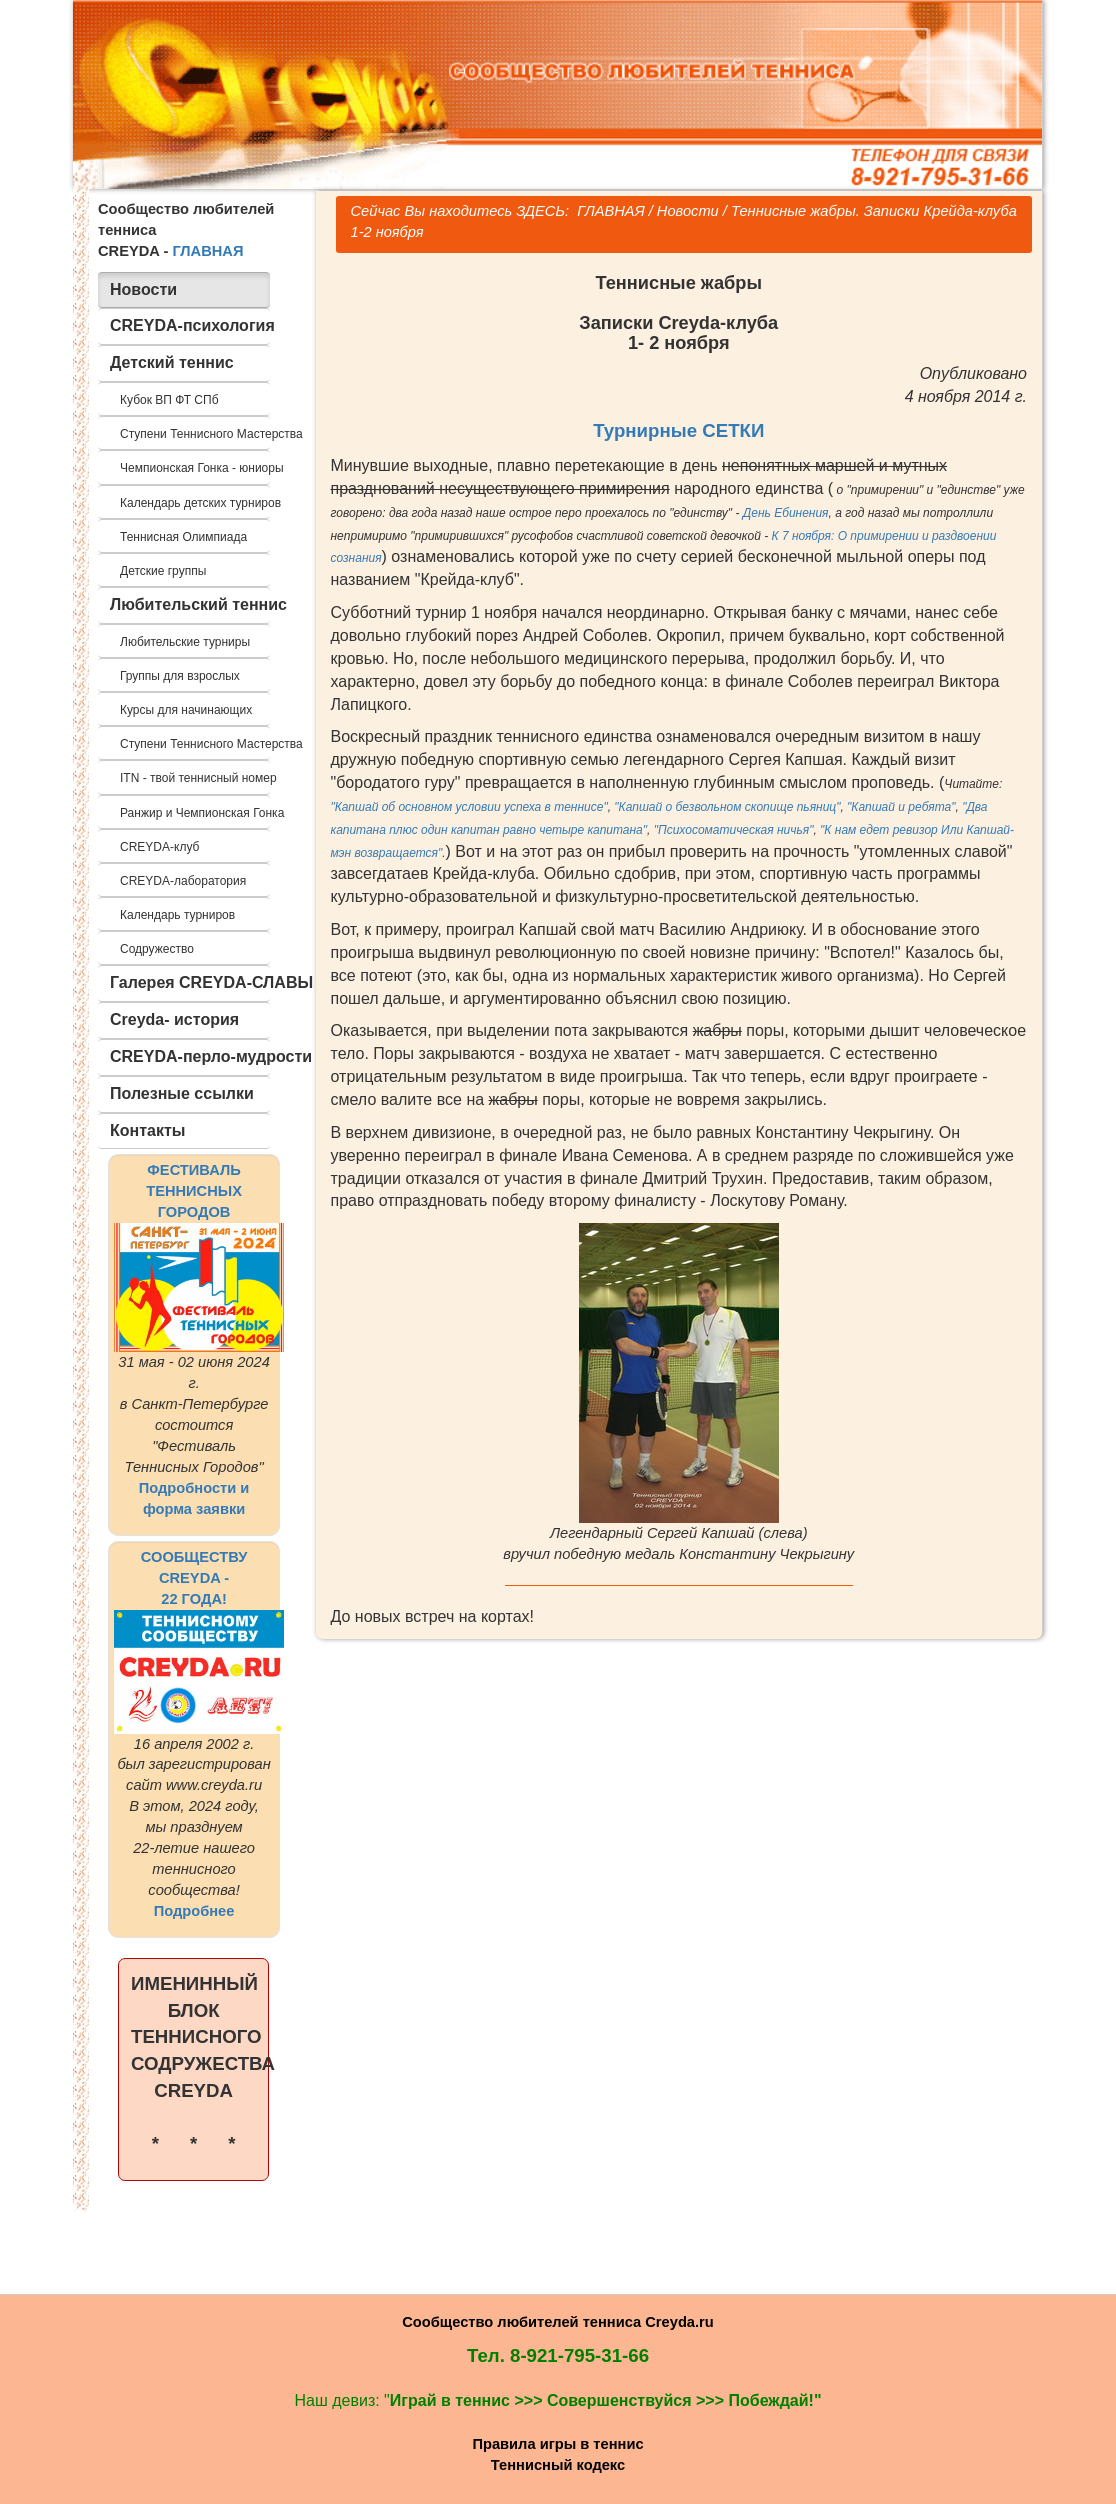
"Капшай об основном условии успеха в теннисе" (469, 807)
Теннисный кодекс (558, 2465)
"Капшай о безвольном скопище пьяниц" (727, 807)
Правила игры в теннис (557, 2444)
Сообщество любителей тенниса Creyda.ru (557, 2322)
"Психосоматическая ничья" (734, 830)
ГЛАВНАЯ (207, 251)
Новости (688, 211)
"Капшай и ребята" (901, 807)
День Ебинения (786, 513)
